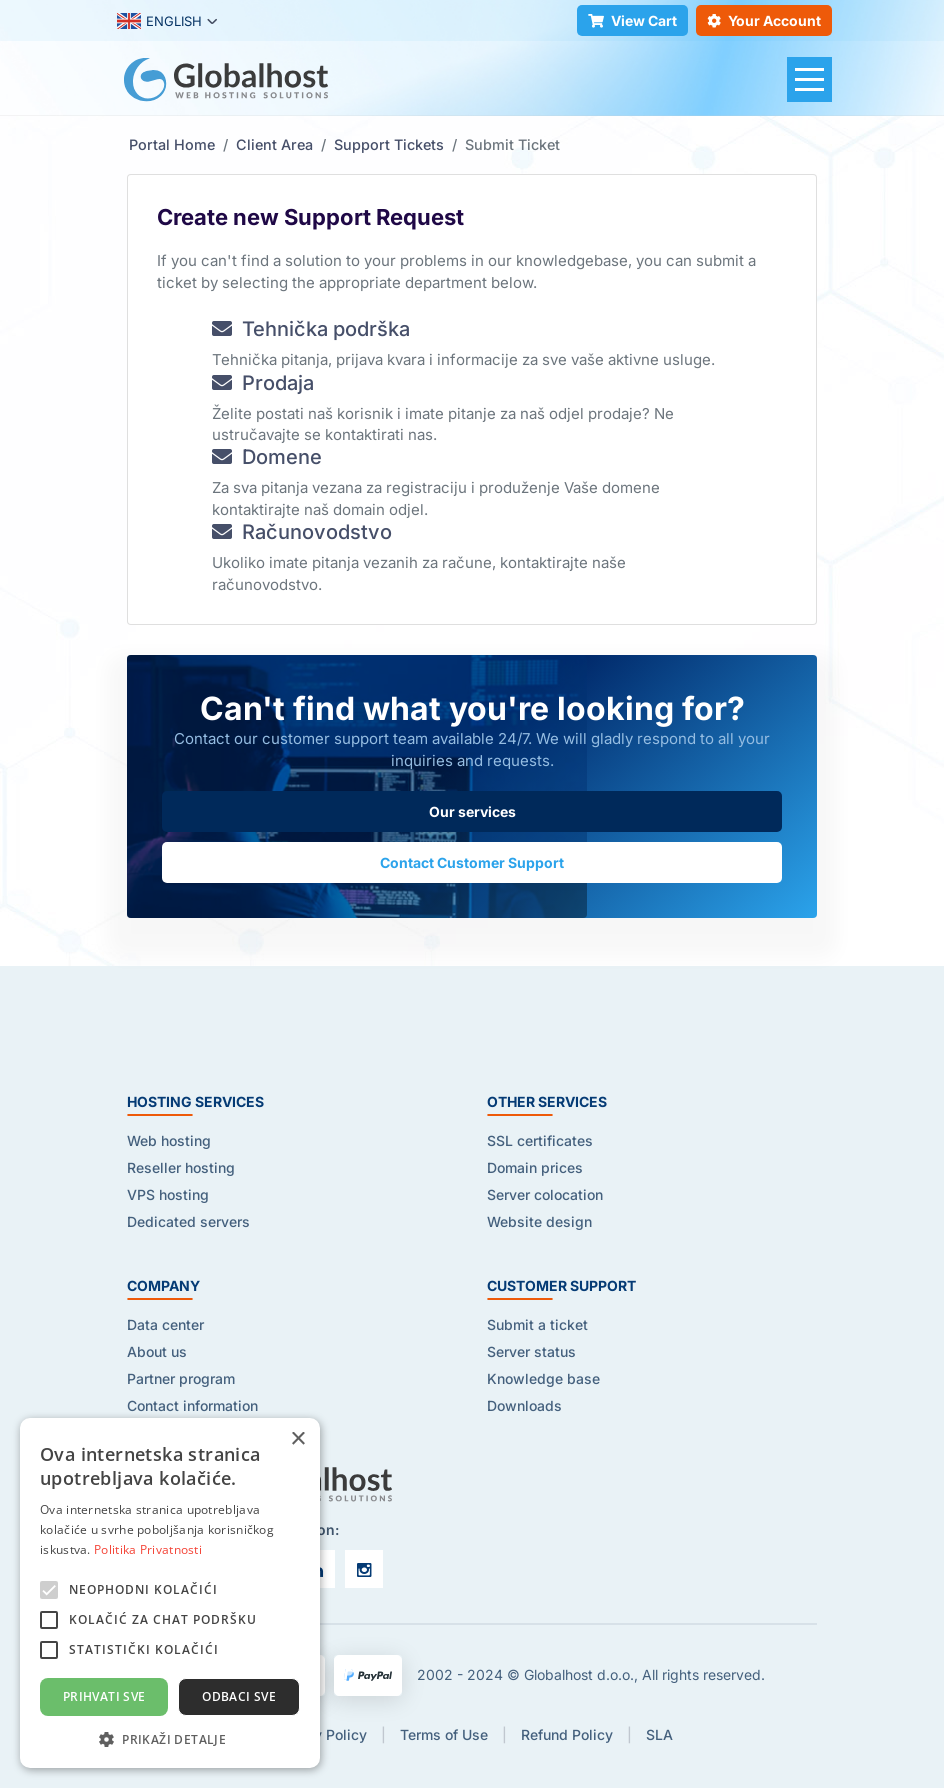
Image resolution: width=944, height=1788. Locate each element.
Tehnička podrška (311, 329)
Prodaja (263, 383)
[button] (170, 1738)
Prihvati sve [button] (104, 1696)
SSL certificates (540, 1140)
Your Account (764, 20)
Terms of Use (444, 1734)
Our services (472, 811)
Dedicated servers (188, 1221)
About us (157, 1351)
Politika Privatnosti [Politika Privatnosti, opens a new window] (148, 1549)
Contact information (192, 1405)
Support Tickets (389, 144)
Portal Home (172, 144)
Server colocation (545, 1194)
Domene (267, 457)
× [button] (297, 1439)
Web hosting (169, 1140)
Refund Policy (567, 1734)
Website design (539, 1221)
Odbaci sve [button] (239, 1696)
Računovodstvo (302, 532)
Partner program (181, 1378)
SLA (659, 1734)
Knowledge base (543, 1378)
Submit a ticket (537, 1324)
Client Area (274, 144)
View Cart (632, 20)
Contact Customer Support (472, 862)
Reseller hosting (181, 1167)
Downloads (524, 1405)
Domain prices (535, 1167)
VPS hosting (168, 1194)
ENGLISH (159, 21)
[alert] (170, 1593)
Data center (165, 1324)
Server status (531, 1351)
